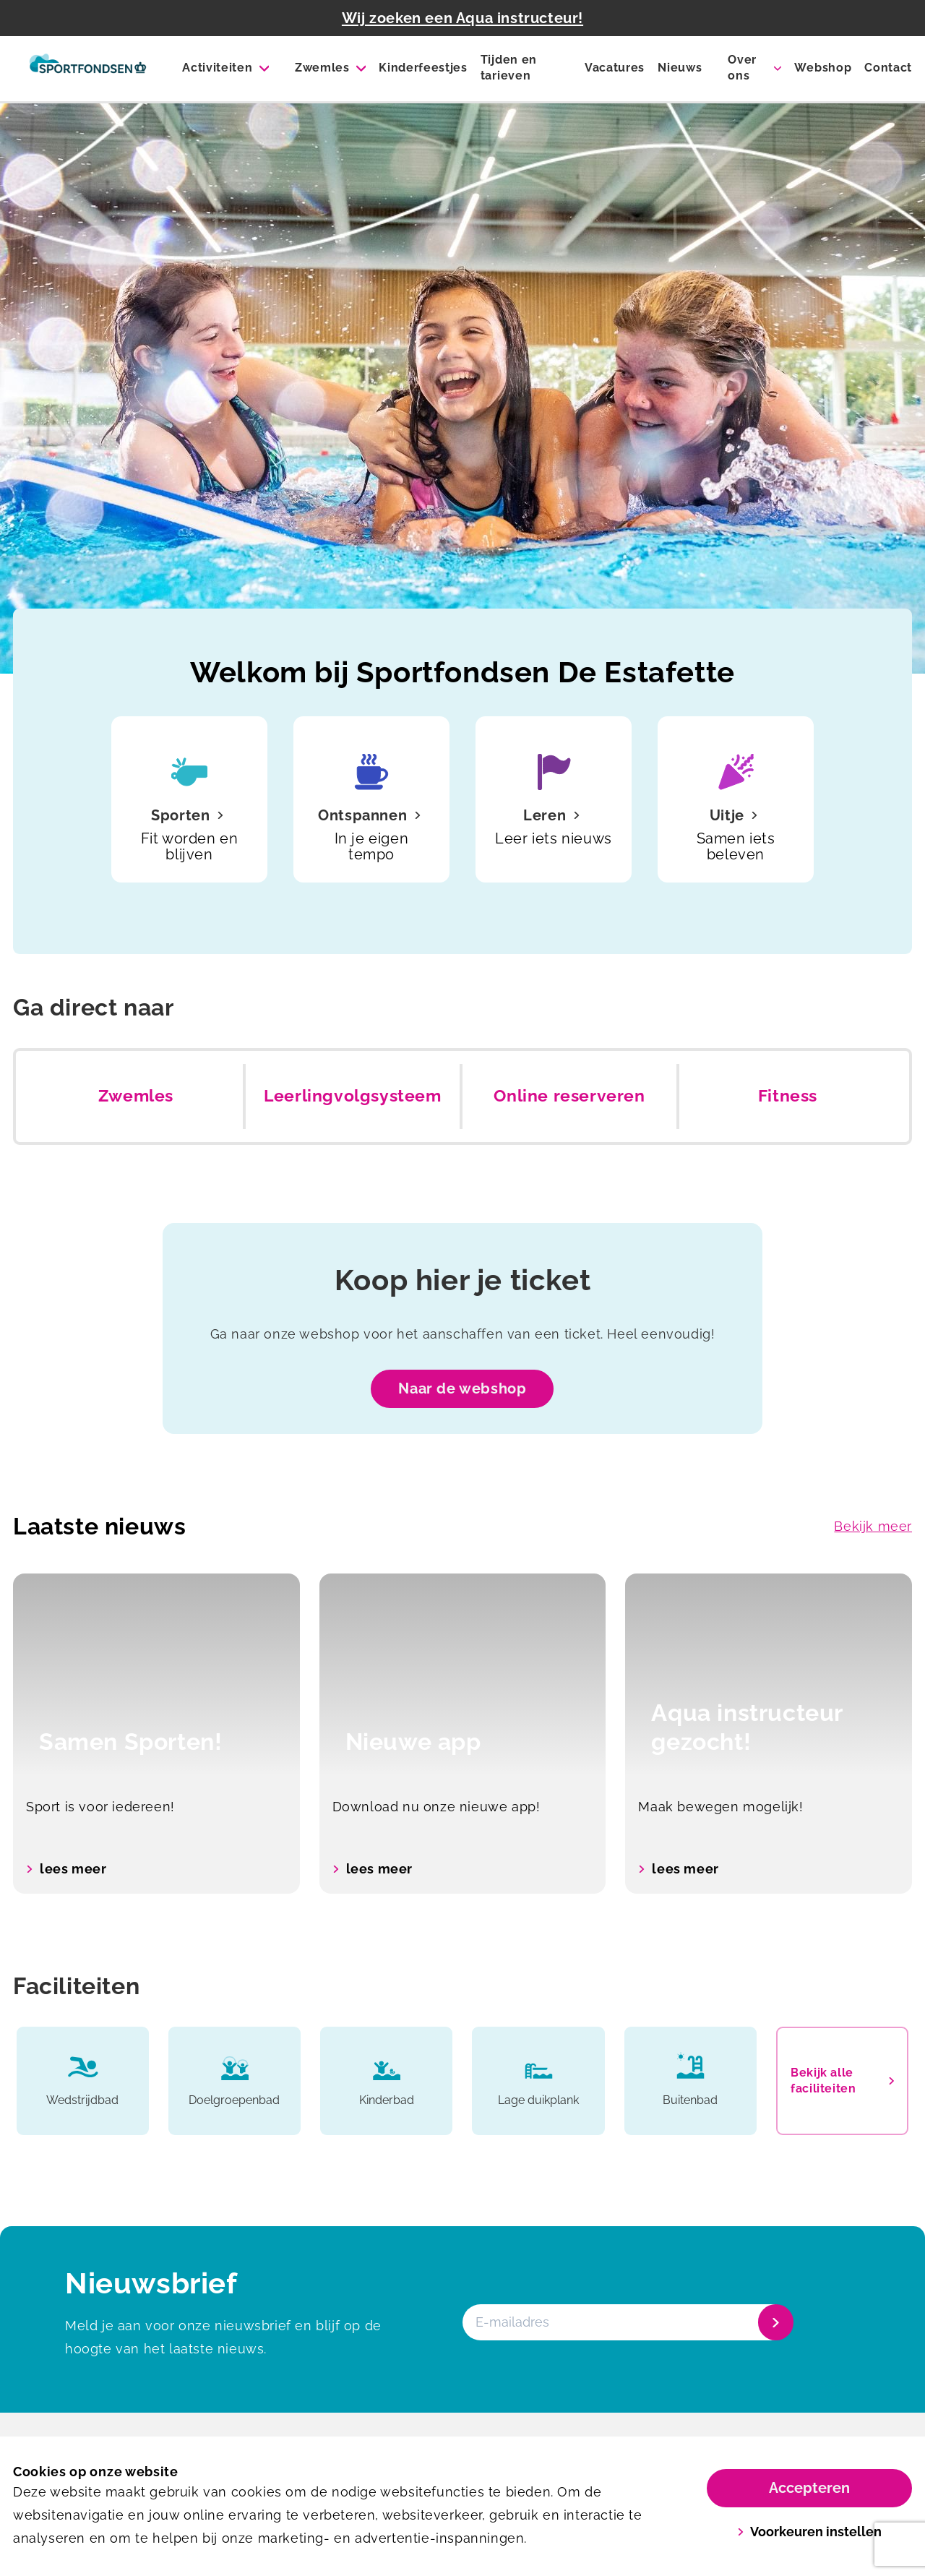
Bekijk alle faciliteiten (842, 2080)
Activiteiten (217, 67)
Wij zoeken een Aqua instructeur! (462, 18)
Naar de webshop (462, 1388)
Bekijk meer (873, 1526)
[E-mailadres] (626, 2322)
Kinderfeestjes (423, 67)
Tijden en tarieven (509, 67)
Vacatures (615, 67)
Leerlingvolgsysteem (352, 1095)
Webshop (822, 67)
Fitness (787, 1095)
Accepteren (809, 2487)
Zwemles (322, 67)
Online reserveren (569, 1095)
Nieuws (680, 67)
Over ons (742, 67)
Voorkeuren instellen (809, 2531)
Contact (888, 67)
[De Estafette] (88, 68)
